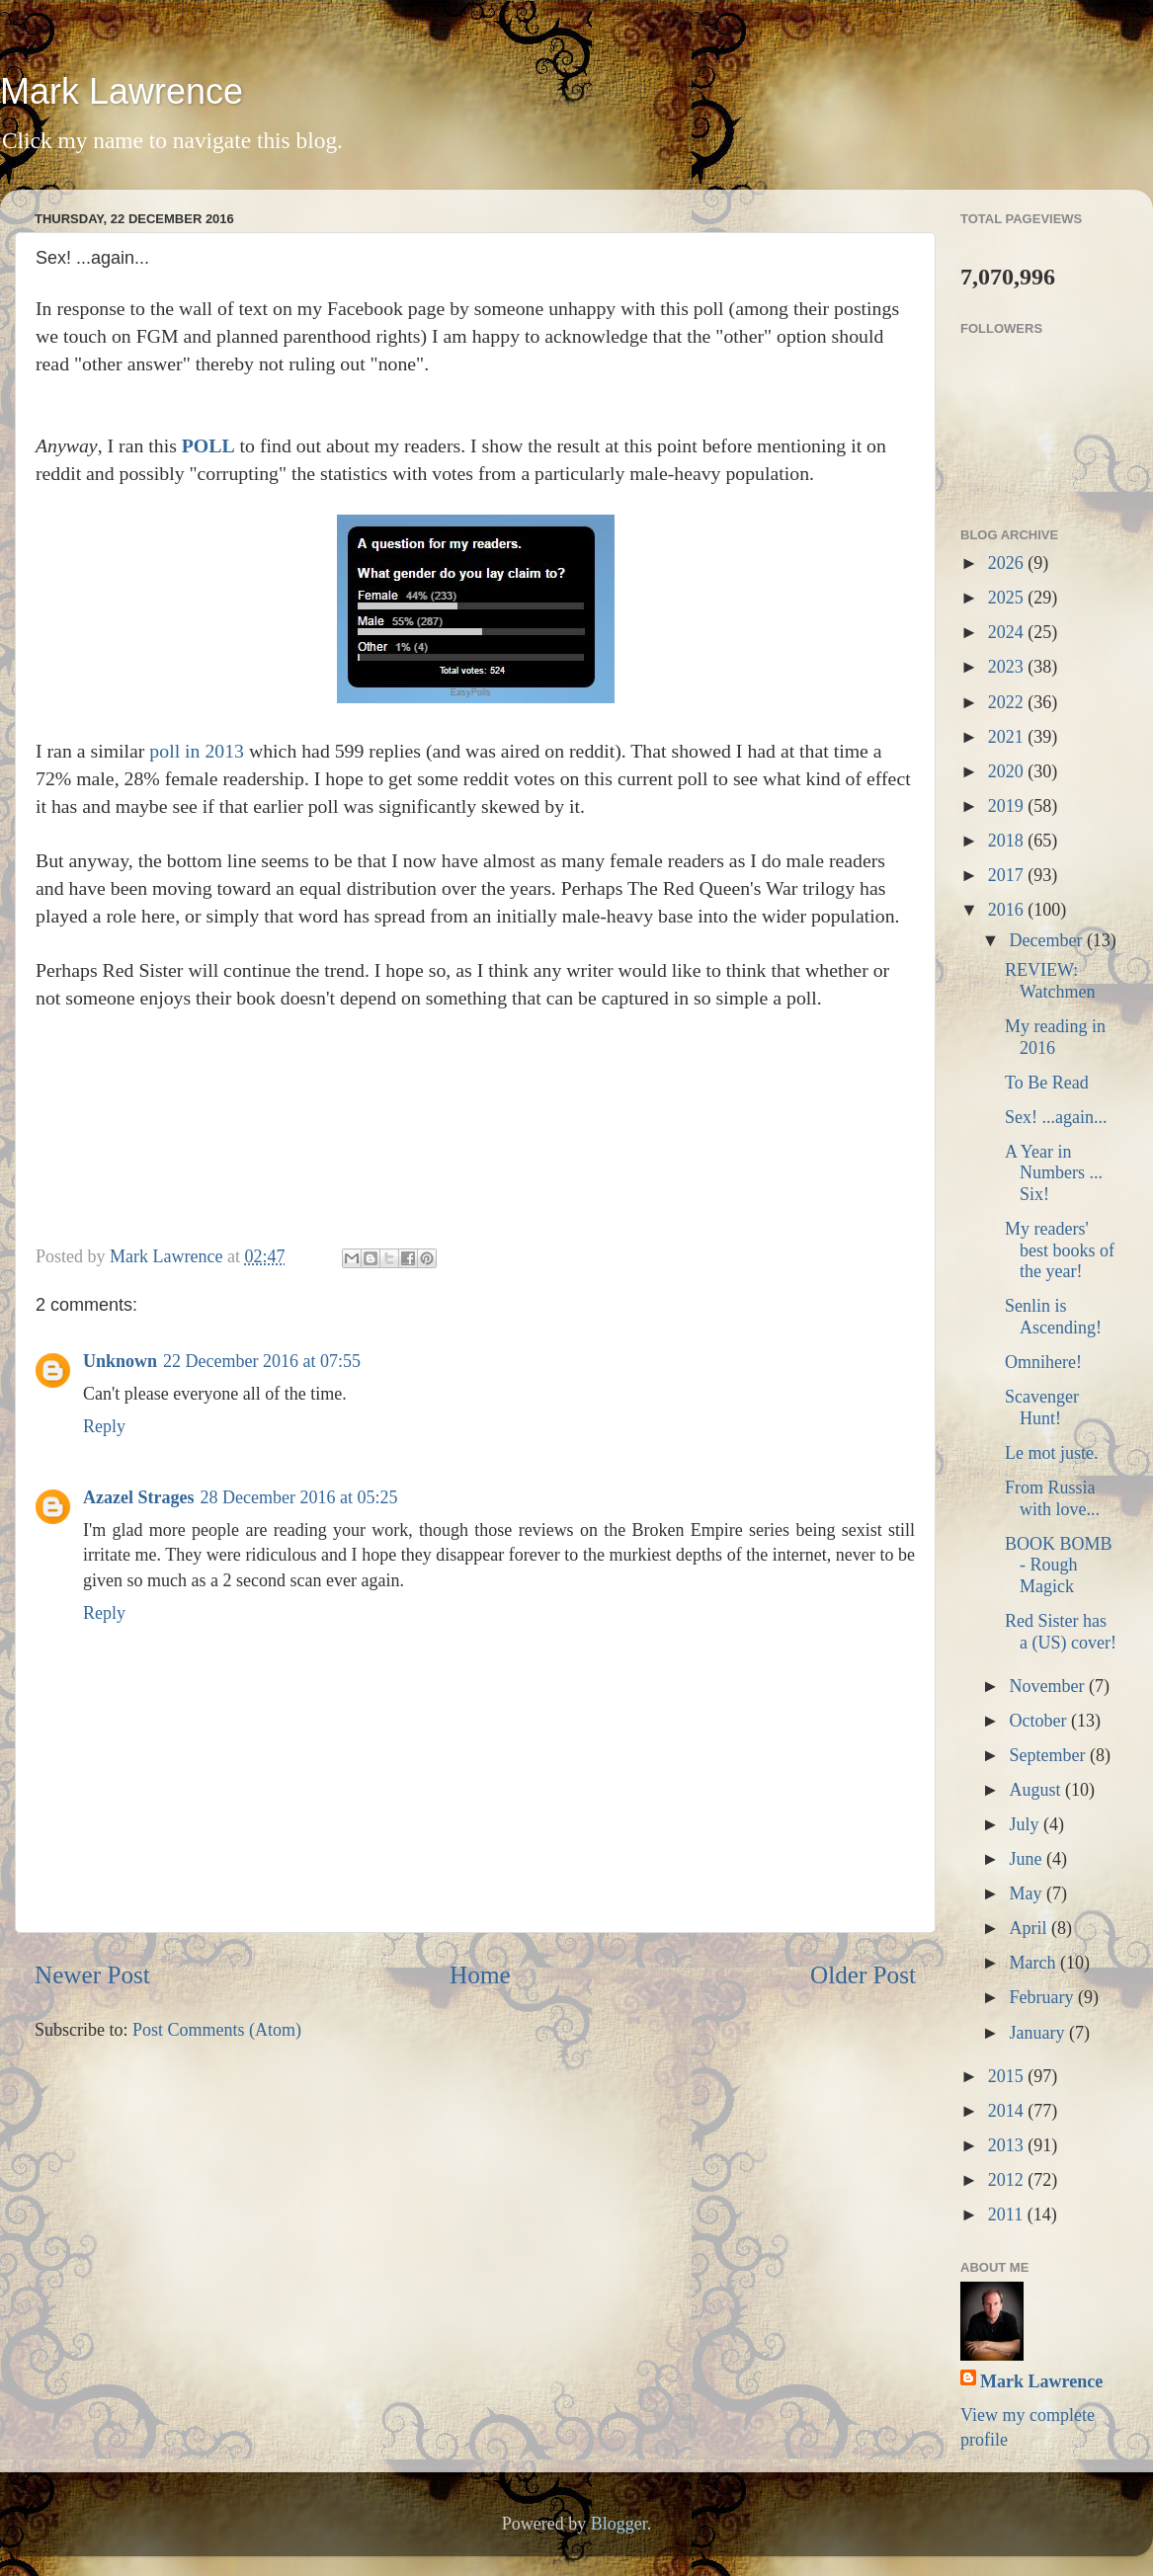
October (1039, 1721)
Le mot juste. (1051, 1453)
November (1048, 1686)
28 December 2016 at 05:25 (298, 1497)
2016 (1008, 910)
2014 (1008, 2111)
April (1030, 1928)
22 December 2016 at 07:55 (262, 1361)
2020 (1008, 771)
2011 (1008, 2214)
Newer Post (92, 1975)
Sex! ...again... (1056, 1117)
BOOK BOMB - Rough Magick (1058, 1565)
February (1043, 1997)
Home (480, 1975)
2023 (1008, 667)
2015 (1008, 2076)
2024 (1008, 632)
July (1026, 1824)
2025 (1008, 597)
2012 (1008, 2180)
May (1027, 1893)
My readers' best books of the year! (1059, 1250)
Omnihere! (1043, 1362)
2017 (1008, 875)
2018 (1008, 840)
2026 (1008, 563)
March (1034, 1962)
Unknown (120, 1361)
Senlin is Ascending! (1053, 1316)
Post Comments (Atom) (216, 2030)
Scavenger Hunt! (1042, 1407)
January (1038, 2033)
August (1037, 1790)
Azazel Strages (138, 1497)
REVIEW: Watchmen (1050, 981)
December (1047, 940)
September (1049, 1755)
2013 (1008, 2145)
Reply (104, 1426)
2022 (1008, 702)
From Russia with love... (1052, 1498)
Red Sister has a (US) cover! (1060, 1631)
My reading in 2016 (1055, 1037)
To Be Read (1047, 1082)
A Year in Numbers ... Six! (1054, 1173)
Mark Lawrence (121, 91)
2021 (1008, 737)
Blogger (619, 2524)
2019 (1008, 806)
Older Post (863, 1975)
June (1027, 1859)
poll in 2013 (196, 751)
